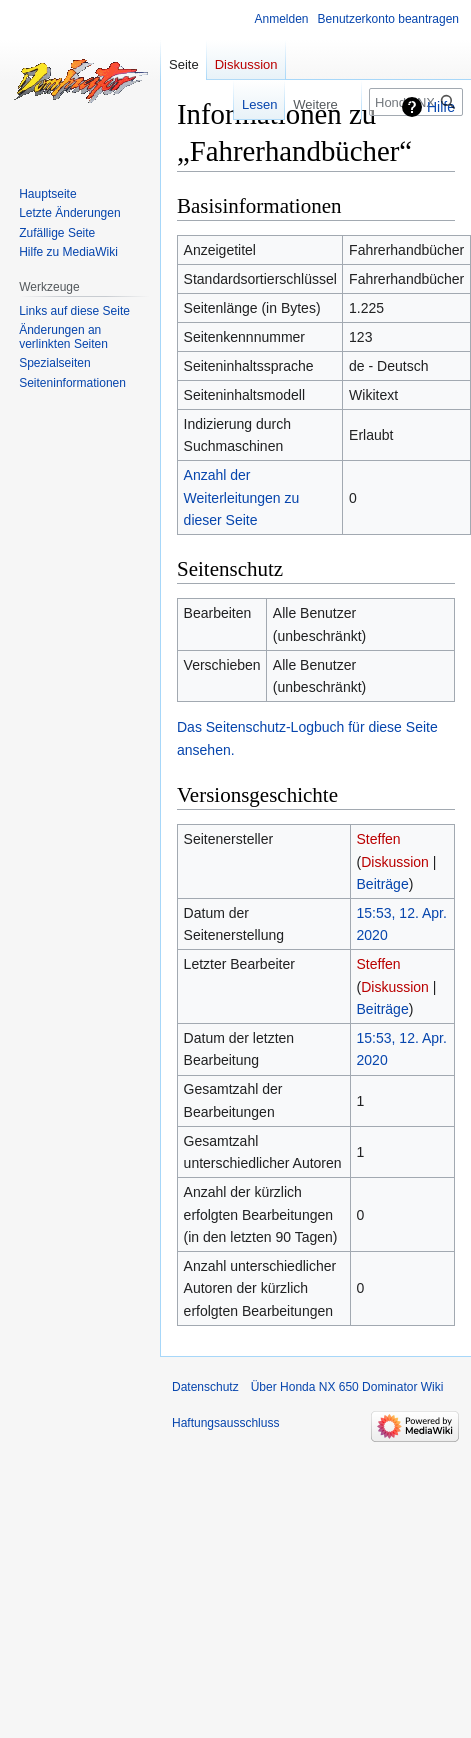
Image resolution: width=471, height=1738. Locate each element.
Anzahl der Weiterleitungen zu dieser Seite (242, 497)
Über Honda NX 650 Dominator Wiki (347, 1387)
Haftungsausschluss (225, 1423)
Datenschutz (205, 1387)
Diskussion (395, 862)
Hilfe (441, 107)
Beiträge (383, 884)
